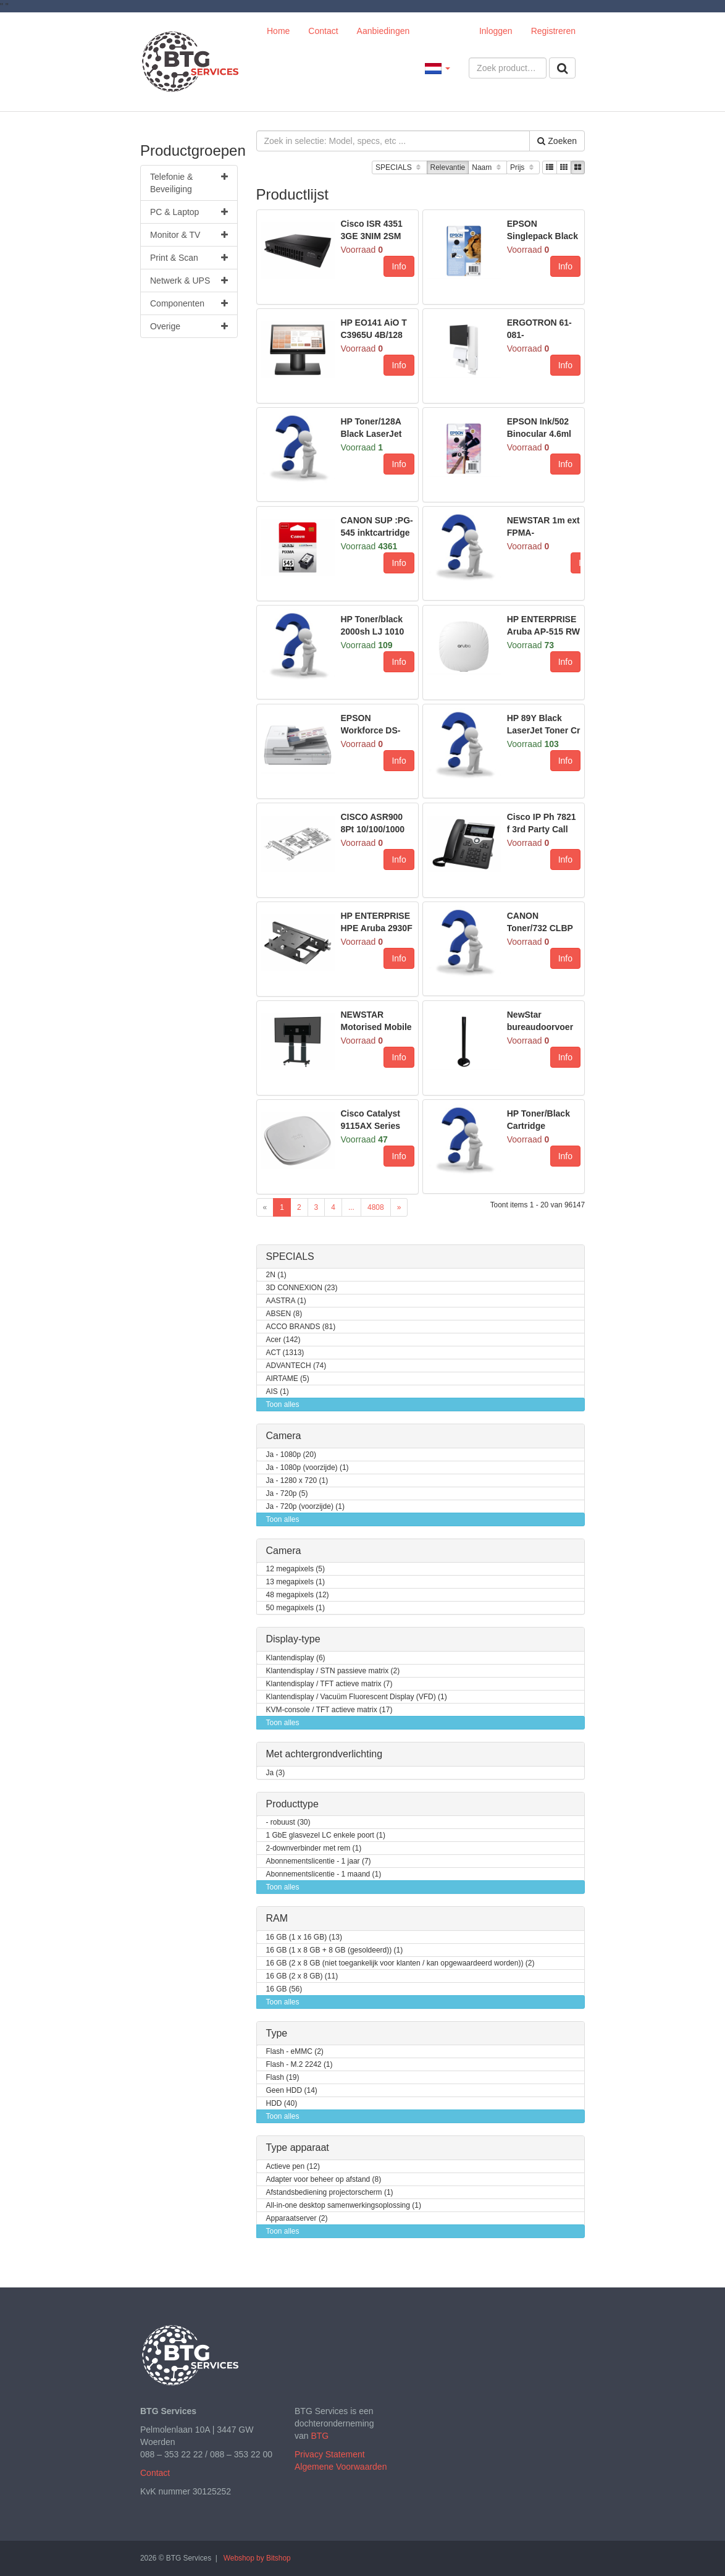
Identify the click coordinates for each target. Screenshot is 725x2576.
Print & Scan (189, 257)
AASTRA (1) (286, 1301)
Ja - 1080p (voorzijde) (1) (307, 1467)
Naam (487, 167)
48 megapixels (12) (297, 1595)
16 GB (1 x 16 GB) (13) (304, 1937)
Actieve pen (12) (293, 2166)
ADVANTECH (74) (296, 1365)
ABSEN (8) (284, 1314)
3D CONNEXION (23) (302, 1288)
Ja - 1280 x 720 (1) (297, 1480)
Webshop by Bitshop (257, 2558)
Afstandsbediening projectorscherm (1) (329, 2192)
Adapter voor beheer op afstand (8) (324, 2179)
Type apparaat (297, 2147)
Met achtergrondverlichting (324, 1754)
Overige (189, 326)
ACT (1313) (285, 1353)
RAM (277, 1918)
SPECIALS (399, 167)
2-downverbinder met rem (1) (314, 1848)
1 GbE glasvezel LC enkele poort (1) (325, 1835)
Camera (283, 1435)
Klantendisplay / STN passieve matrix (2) (333, 1671)
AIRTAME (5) (287, 1378)
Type (277, 2033)
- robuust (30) (288, 1822)
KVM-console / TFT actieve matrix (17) (329, 1710)
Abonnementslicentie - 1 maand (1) (324, 1874)
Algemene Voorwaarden (341, 2467)
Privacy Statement (330, 2454)
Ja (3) (275, 1773)
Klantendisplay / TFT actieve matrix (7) (329, 1684)
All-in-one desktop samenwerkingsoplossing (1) (343, 2205)
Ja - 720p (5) (287, 1493)
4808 (375, 1207)
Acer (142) (283, 1340)
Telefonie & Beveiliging (189, 182)
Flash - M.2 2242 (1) (299, 2064)
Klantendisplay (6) (295, 1658)
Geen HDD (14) (291, 2090)
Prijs (523, 167)
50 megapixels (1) (295, 1608)
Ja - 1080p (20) (291, 1454)
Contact (323, 31)
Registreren (553, 31)
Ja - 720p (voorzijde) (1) (305, 1506)
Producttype (292, 1804)
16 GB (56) (284, 1989)
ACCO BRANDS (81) (301, 1327)
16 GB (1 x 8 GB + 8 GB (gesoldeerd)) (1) (334, 1950)
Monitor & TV (189, 235)
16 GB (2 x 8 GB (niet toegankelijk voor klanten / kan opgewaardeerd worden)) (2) (400, 1963)
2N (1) (276, 1275)
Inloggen (496, 31)
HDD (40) (282, 2103)
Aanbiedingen (383, 31)
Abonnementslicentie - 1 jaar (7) (318, 1861)
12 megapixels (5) (295, 1569)
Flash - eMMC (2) (295, 2051)
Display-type (293, 1639)
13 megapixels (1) (295, 1582)
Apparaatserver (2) (297, 2218)
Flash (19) (283, 2077)
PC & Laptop (189, 212)
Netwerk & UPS (189, 280)
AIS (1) (277, 1391)
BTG (320, 2436)
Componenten (189, 303)
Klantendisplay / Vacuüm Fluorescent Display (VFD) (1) (356, 1697)
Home (278, 31)
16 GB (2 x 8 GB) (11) (302, 1976)
